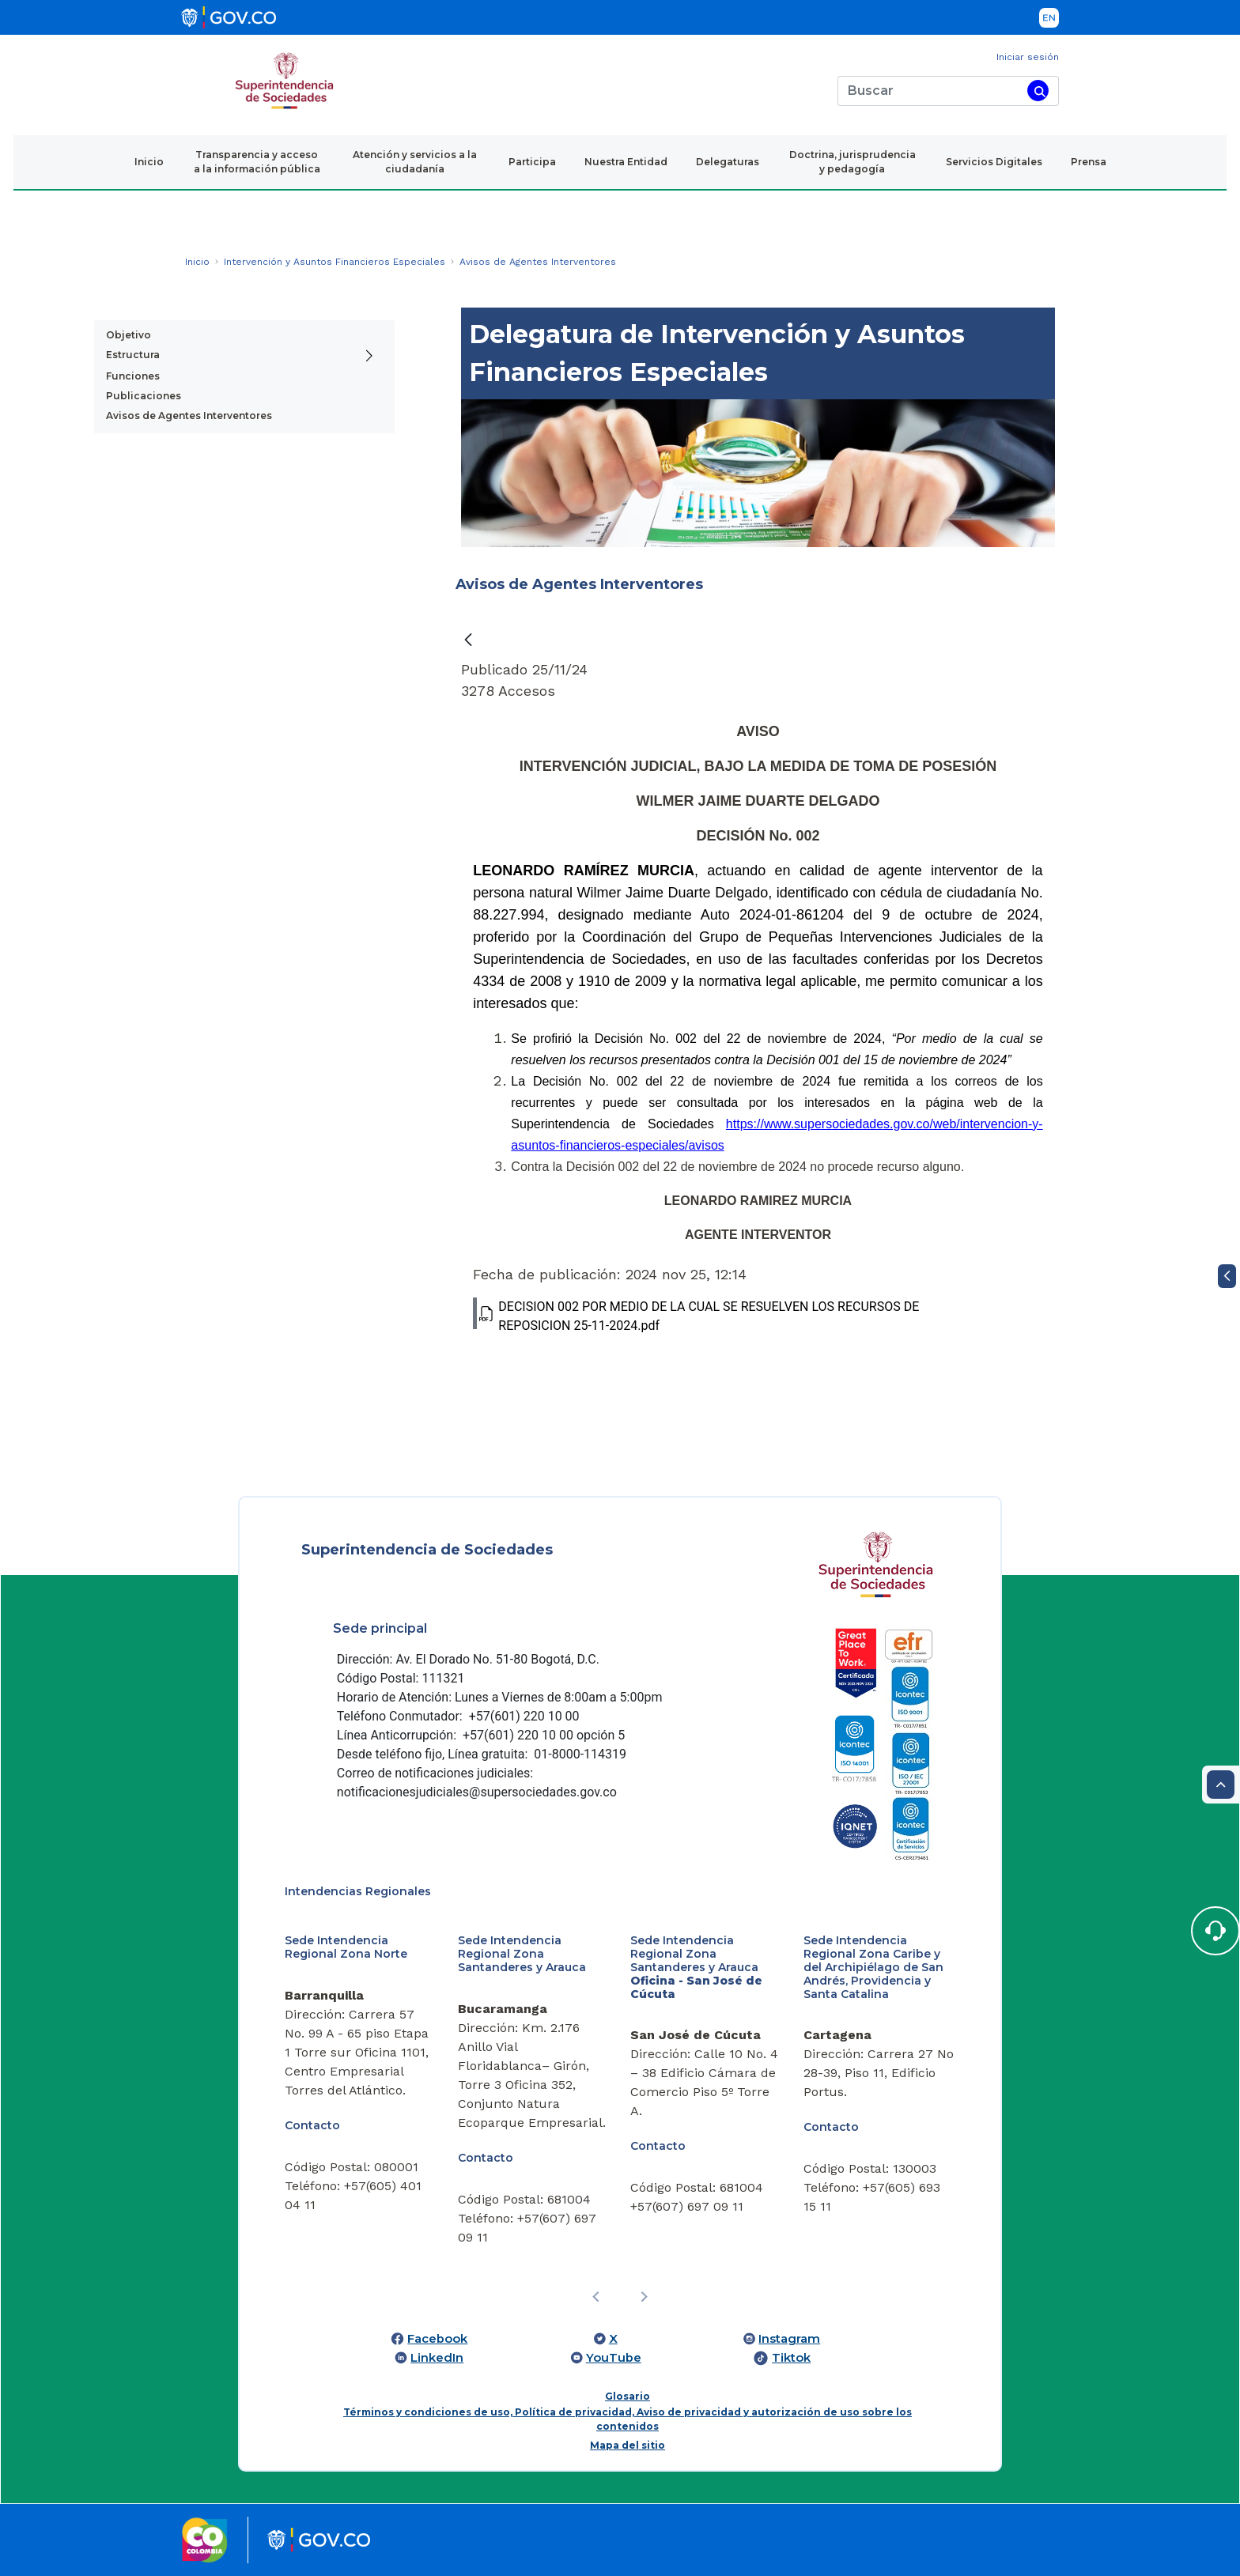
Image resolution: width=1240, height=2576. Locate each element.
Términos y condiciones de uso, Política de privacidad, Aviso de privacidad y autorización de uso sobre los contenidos (627, 2419)
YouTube (613, 2358)
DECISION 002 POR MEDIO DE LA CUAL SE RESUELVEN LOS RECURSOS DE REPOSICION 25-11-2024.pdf (696, 1315)
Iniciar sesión (1027, 56)
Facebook (437, 2339)
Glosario (627, 2396)
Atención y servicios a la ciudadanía (415, 162)
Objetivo (128, 335)
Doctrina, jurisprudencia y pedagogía (852, 162)
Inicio (149, 162)
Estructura (133, 355)
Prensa (1088, 162)
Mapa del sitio (627, 2445)
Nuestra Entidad (625, 162)
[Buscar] (929, 91)
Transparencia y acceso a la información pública (257, 162)
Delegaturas (727, 162)
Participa (532, 162)
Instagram (789, 2339)
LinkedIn (436, 2358)
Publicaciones (143, 396)
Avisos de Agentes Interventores (189, 415)
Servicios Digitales (994, 162)
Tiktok (791, 2358)
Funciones (133, 376)
